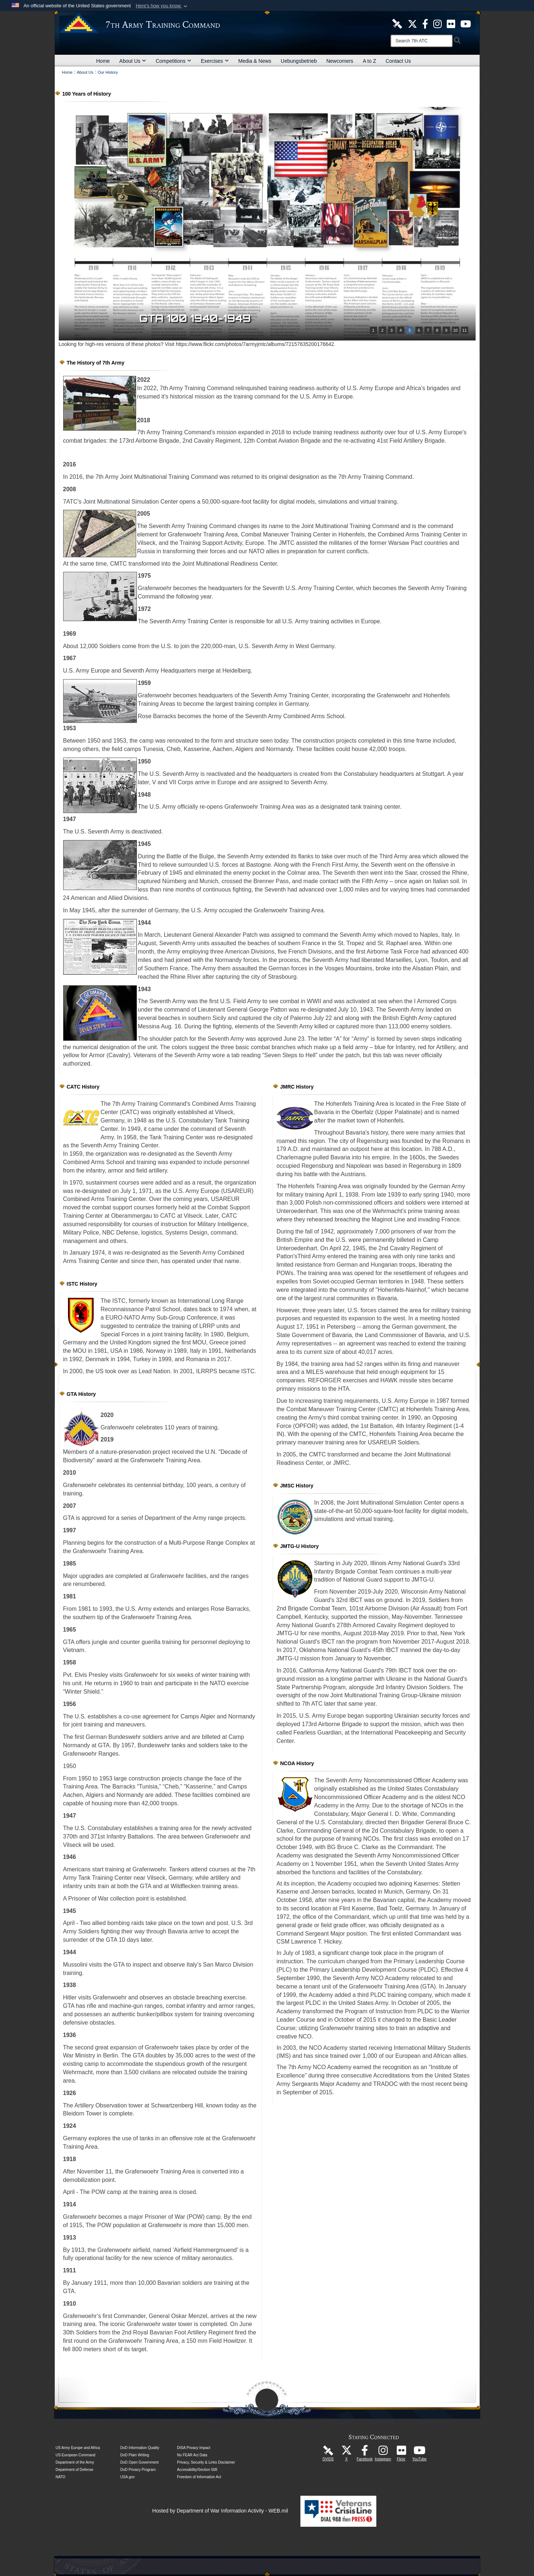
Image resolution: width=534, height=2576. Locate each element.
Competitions (173, 61)
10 (455, 330)
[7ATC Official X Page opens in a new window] (412, 23)
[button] (162, 5)
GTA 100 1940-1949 (200, 317)
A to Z (369, 61)
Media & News (254, 61)
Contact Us (398, 61)
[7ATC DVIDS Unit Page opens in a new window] (397, 23)
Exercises (215, 61)
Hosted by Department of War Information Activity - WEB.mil (220, 2511)
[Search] (422, 41)
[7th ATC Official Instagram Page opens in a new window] (437, 23)
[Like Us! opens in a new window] (425, 23)
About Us (132, 61)
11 (464, 330)
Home (103, 61)
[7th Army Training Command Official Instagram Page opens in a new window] (383, 2452)
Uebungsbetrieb (299, 61)
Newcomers (339, 61)
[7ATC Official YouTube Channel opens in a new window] (465, 23)
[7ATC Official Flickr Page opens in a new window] (451, 23)
